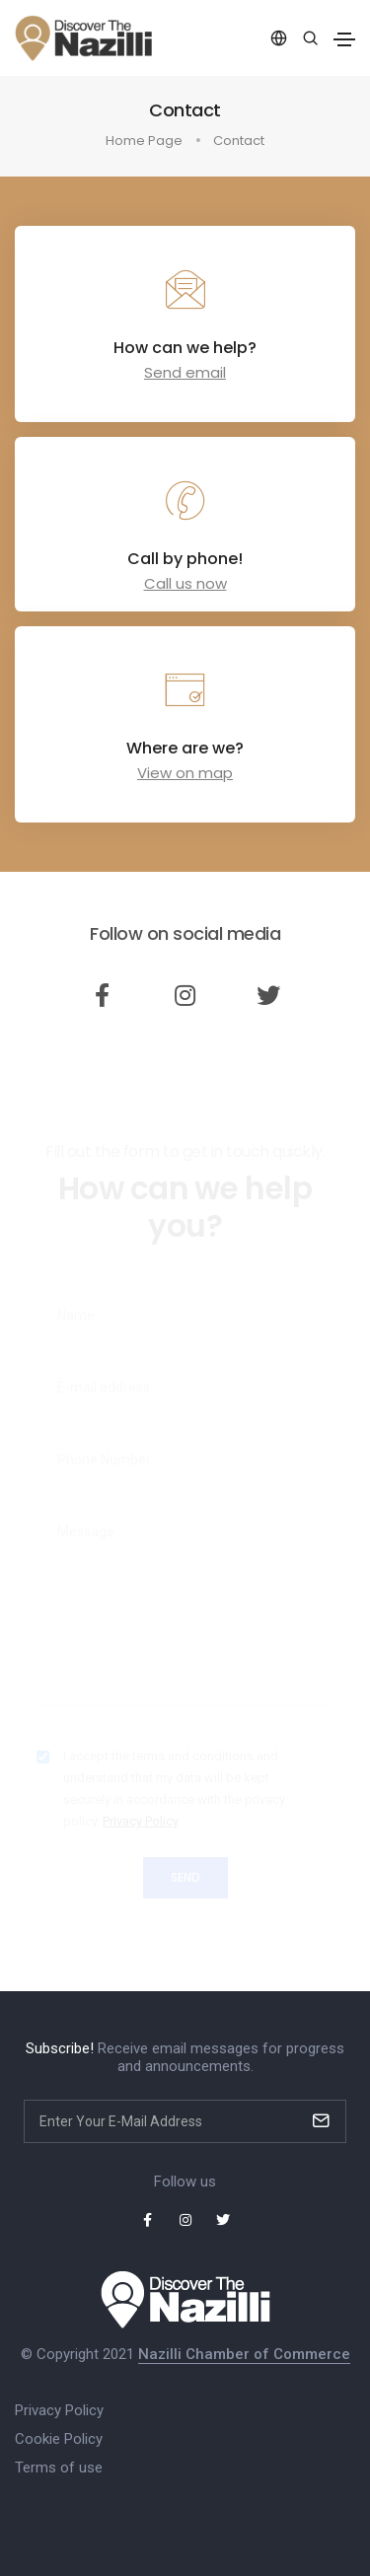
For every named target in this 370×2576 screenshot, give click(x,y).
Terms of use (59, 2467)
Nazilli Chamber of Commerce (244, 2354)
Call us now (185, 583)
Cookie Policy (59, 2439)
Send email (185, 372)
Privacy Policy (59, 2410)
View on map (185, 772)
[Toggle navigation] (344, 39)
